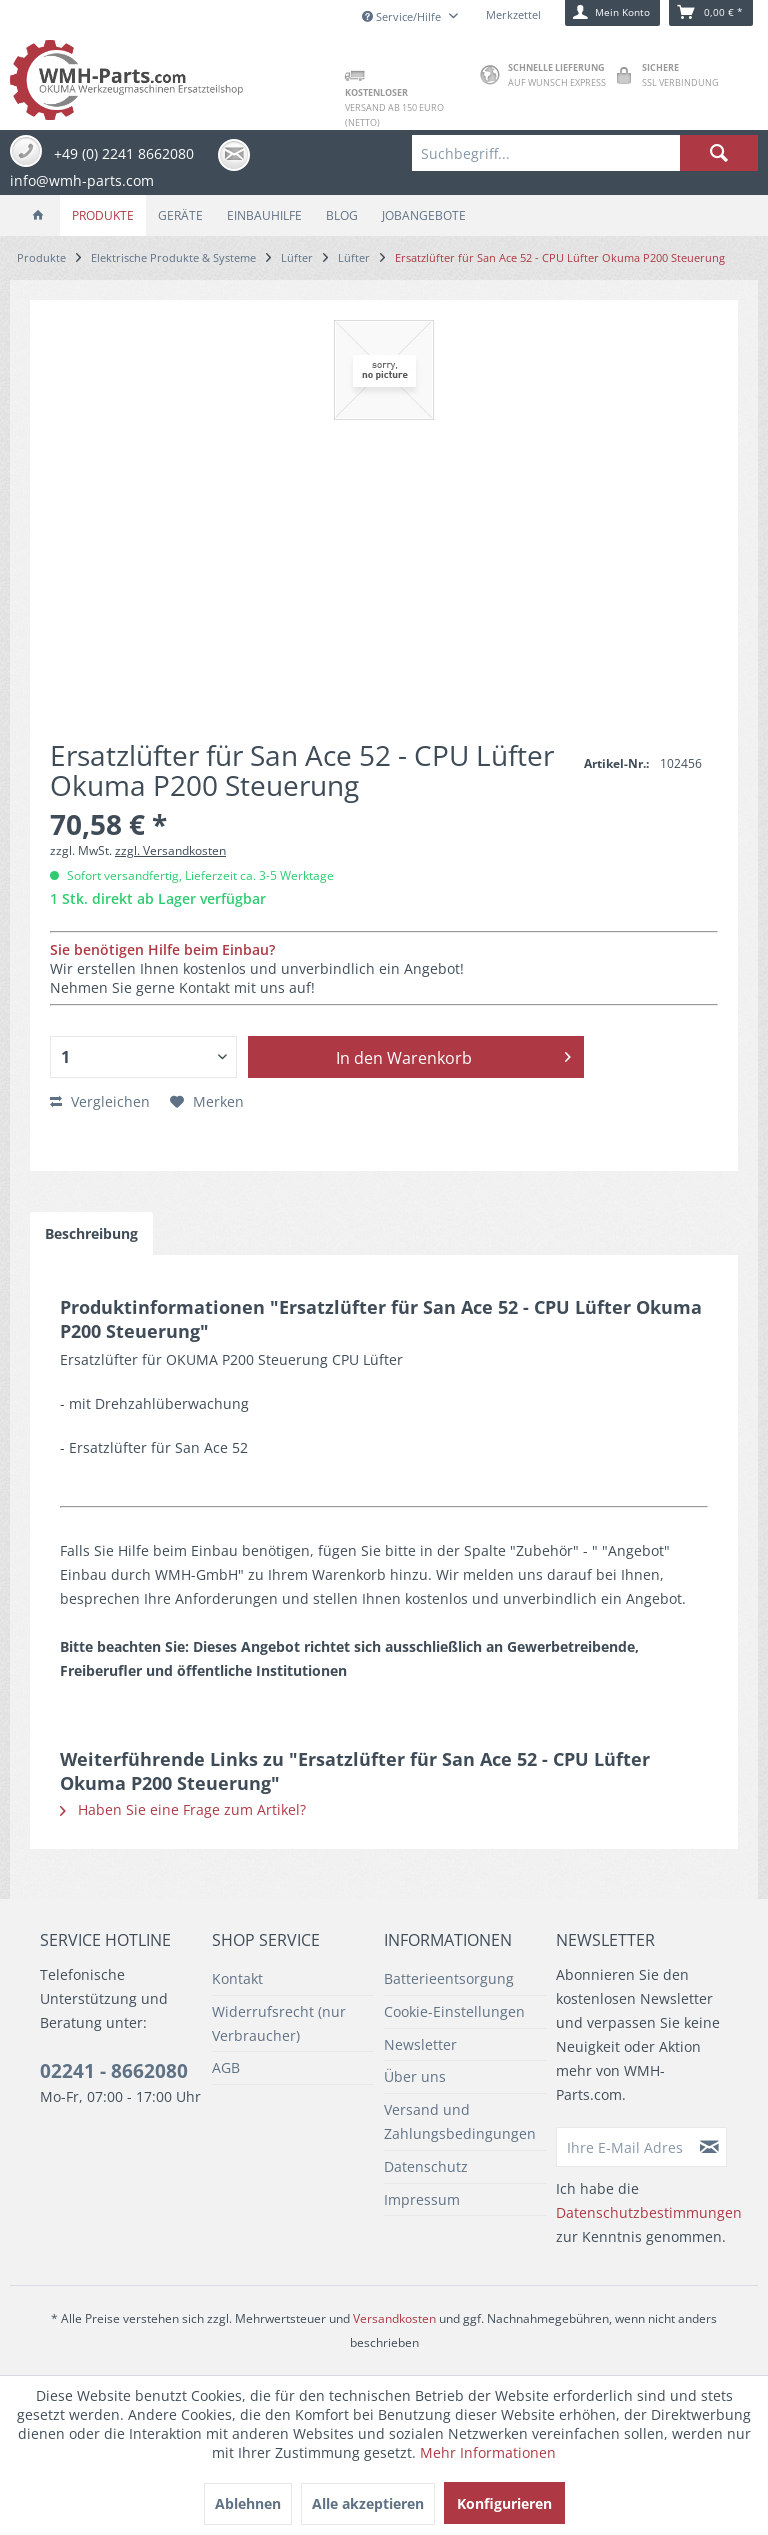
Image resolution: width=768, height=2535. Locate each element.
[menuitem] (585, 153)
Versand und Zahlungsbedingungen (460, 2121)
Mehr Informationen (488, 2452)
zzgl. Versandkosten (170, 850)
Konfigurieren (504, 2503)
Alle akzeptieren (368, 2503)
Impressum (422, 2199)
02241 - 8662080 (114, 2071)
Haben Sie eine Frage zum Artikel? (183, 1809)
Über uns (415, 2076)
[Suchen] (719, 153)
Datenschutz (426, 2166)
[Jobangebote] (424, 215)
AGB (226, 2067)
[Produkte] (103, 215)
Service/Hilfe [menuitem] (403, 16)
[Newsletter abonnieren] (710, 2147)
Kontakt (237, 1978)
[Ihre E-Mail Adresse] (625, 2147)
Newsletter (420, 2044)
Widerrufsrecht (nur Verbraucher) (279, 2023)
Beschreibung (91, 1233)
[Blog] (342, 215)
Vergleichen (100, 1101)
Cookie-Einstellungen (454, 2011)
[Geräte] (180, 215)
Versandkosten (394, 2318)
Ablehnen (248, 2503)
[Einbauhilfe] (264, 215)
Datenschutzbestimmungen (649, 2212)
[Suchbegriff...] (585, 153)
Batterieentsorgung (449, 1978)
